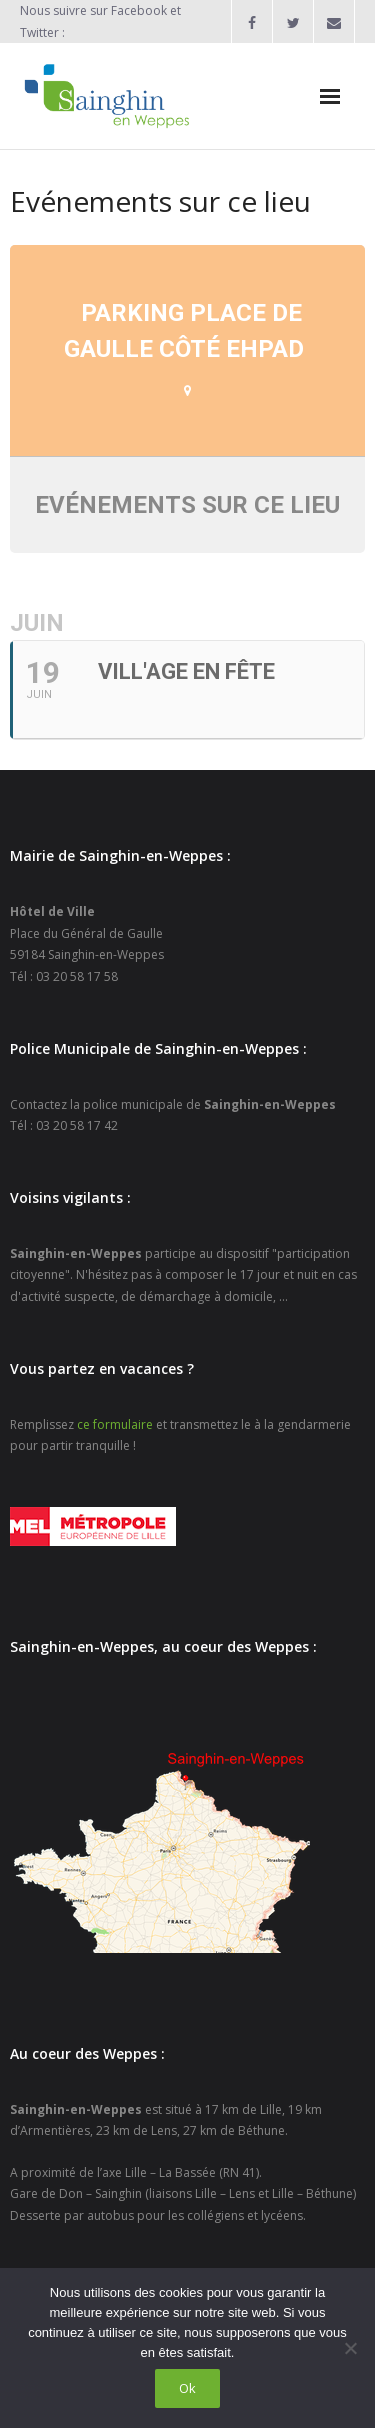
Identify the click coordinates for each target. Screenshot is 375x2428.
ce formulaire (115, 1424)
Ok (187, 2388)
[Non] (350, 2348)
